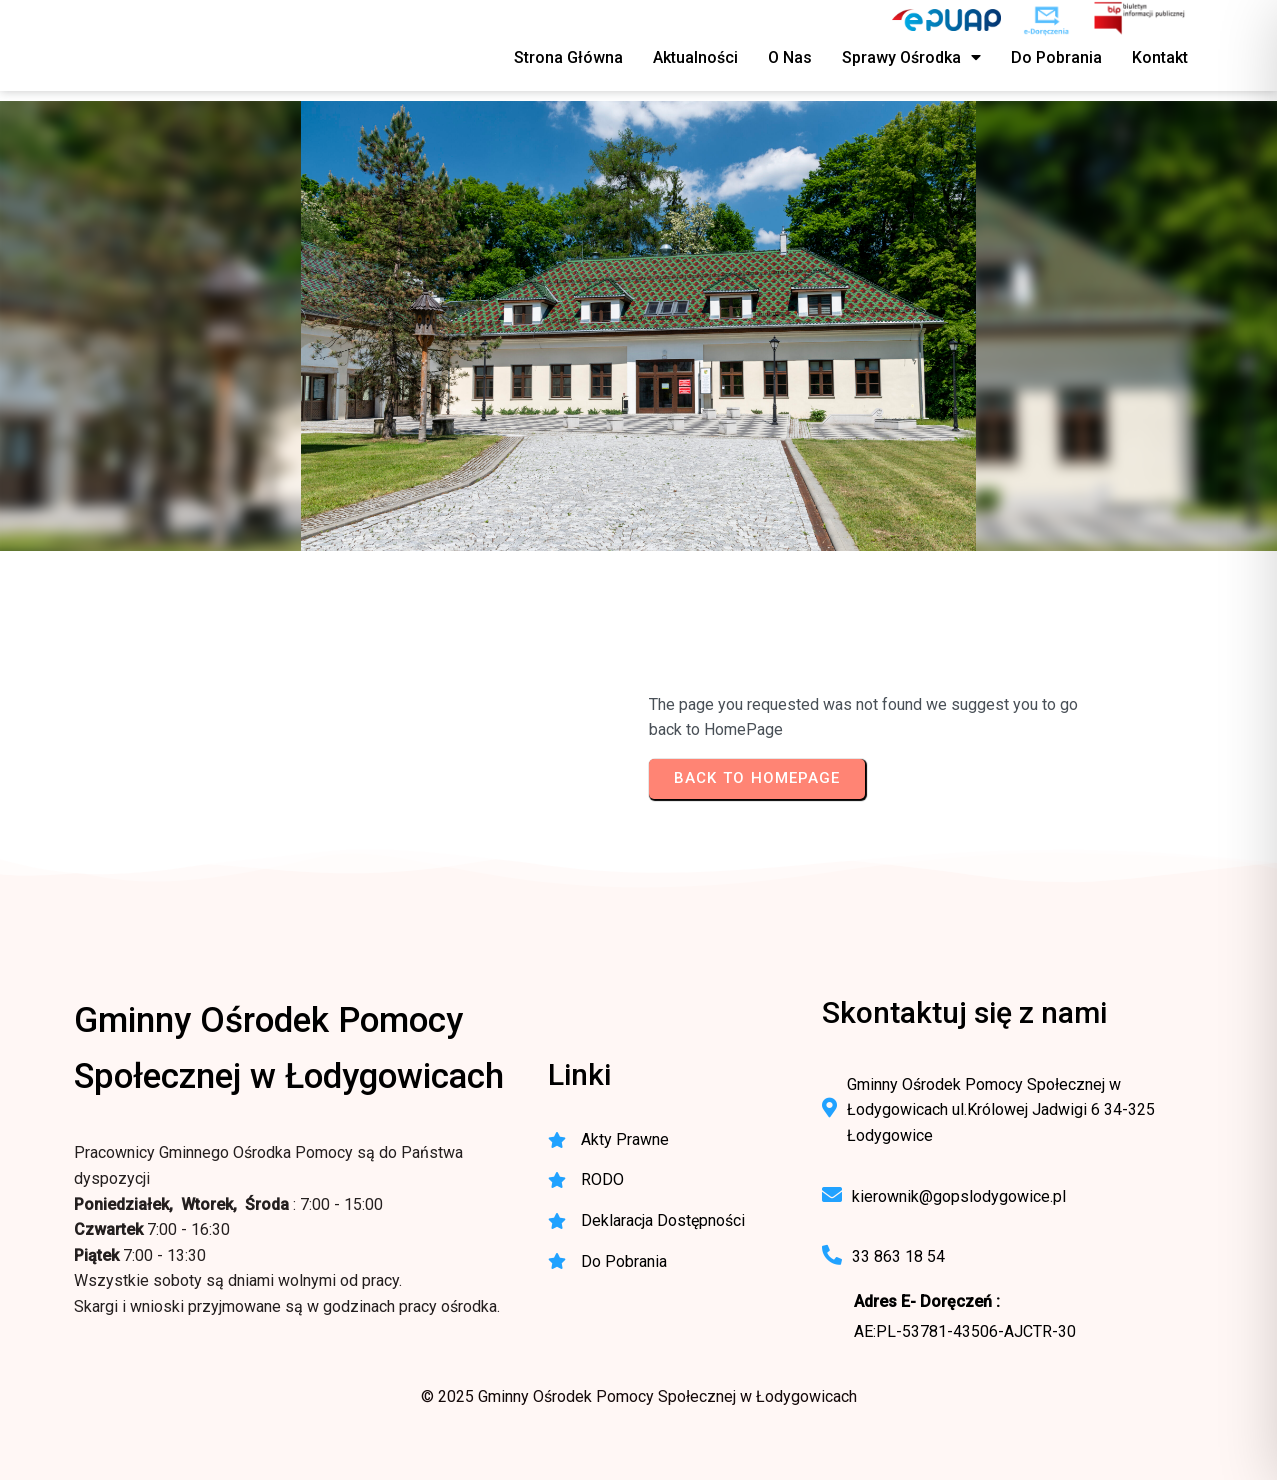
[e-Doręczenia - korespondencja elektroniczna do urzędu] (1046, 20)
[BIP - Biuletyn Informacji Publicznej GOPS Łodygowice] (1140, 20)
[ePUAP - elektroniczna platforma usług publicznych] (946, 20)
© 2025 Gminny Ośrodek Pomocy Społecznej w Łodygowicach (639, 1396)
